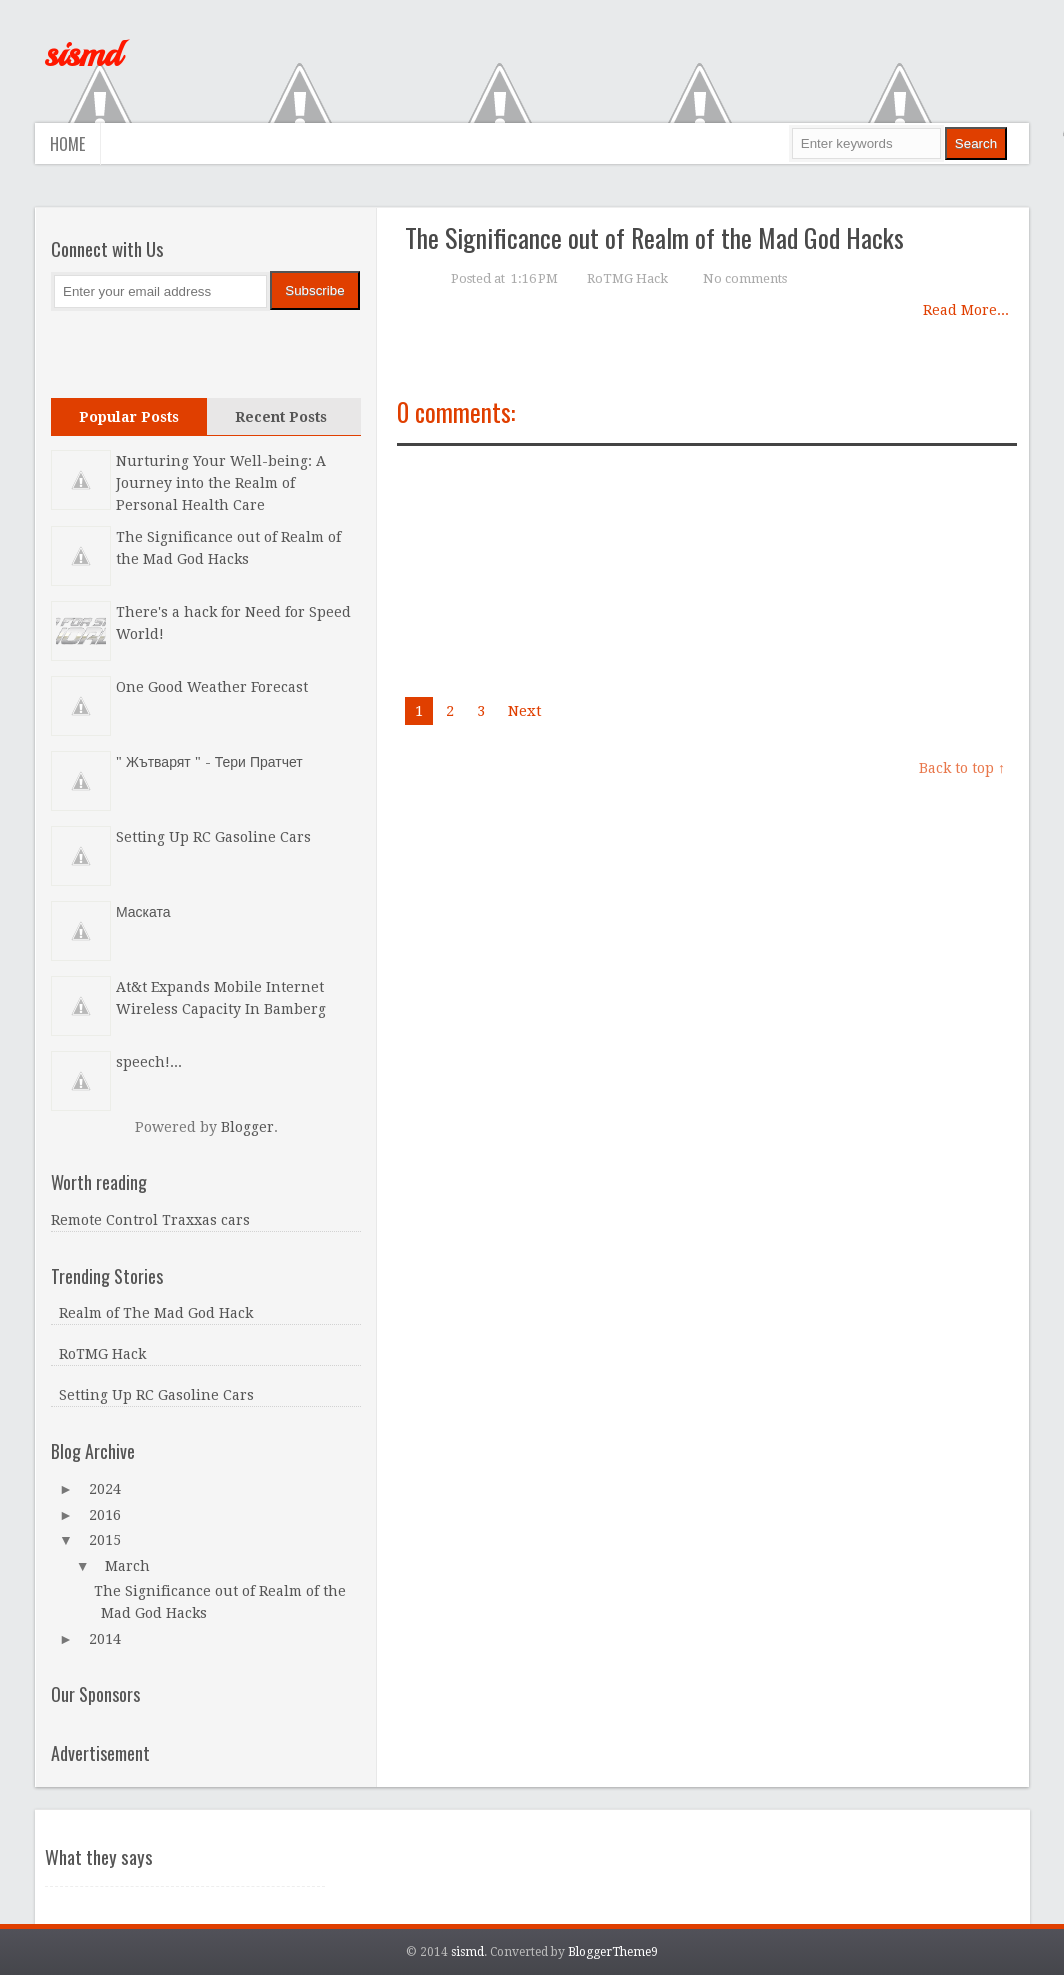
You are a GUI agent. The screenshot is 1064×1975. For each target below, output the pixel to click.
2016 (105, 1515)
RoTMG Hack (627, 278)
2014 (105, 1639)
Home (67, 144)
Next (525, 711)
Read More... (966, 310)
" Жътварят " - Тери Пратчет (209, 762)
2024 (105, 1489)
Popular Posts (129, 417)
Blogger (247, 1127)
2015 (105, 1540)
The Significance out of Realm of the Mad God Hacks (654, 237)
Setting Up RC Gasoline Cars (213, 837)
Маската (143, 912)
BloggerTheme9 (613, 1952)
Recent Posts (281, 417)
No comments (745, 278)
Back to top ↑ (962, 768)
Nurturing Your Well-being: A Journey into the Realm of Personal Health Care (221, 483)
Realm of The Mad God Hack (156, 1313)
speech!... (149, 1062)
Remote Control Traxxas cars (150, 1220)
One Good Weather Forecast (212, 687)
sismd (82, 54)
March (127, 1566)
